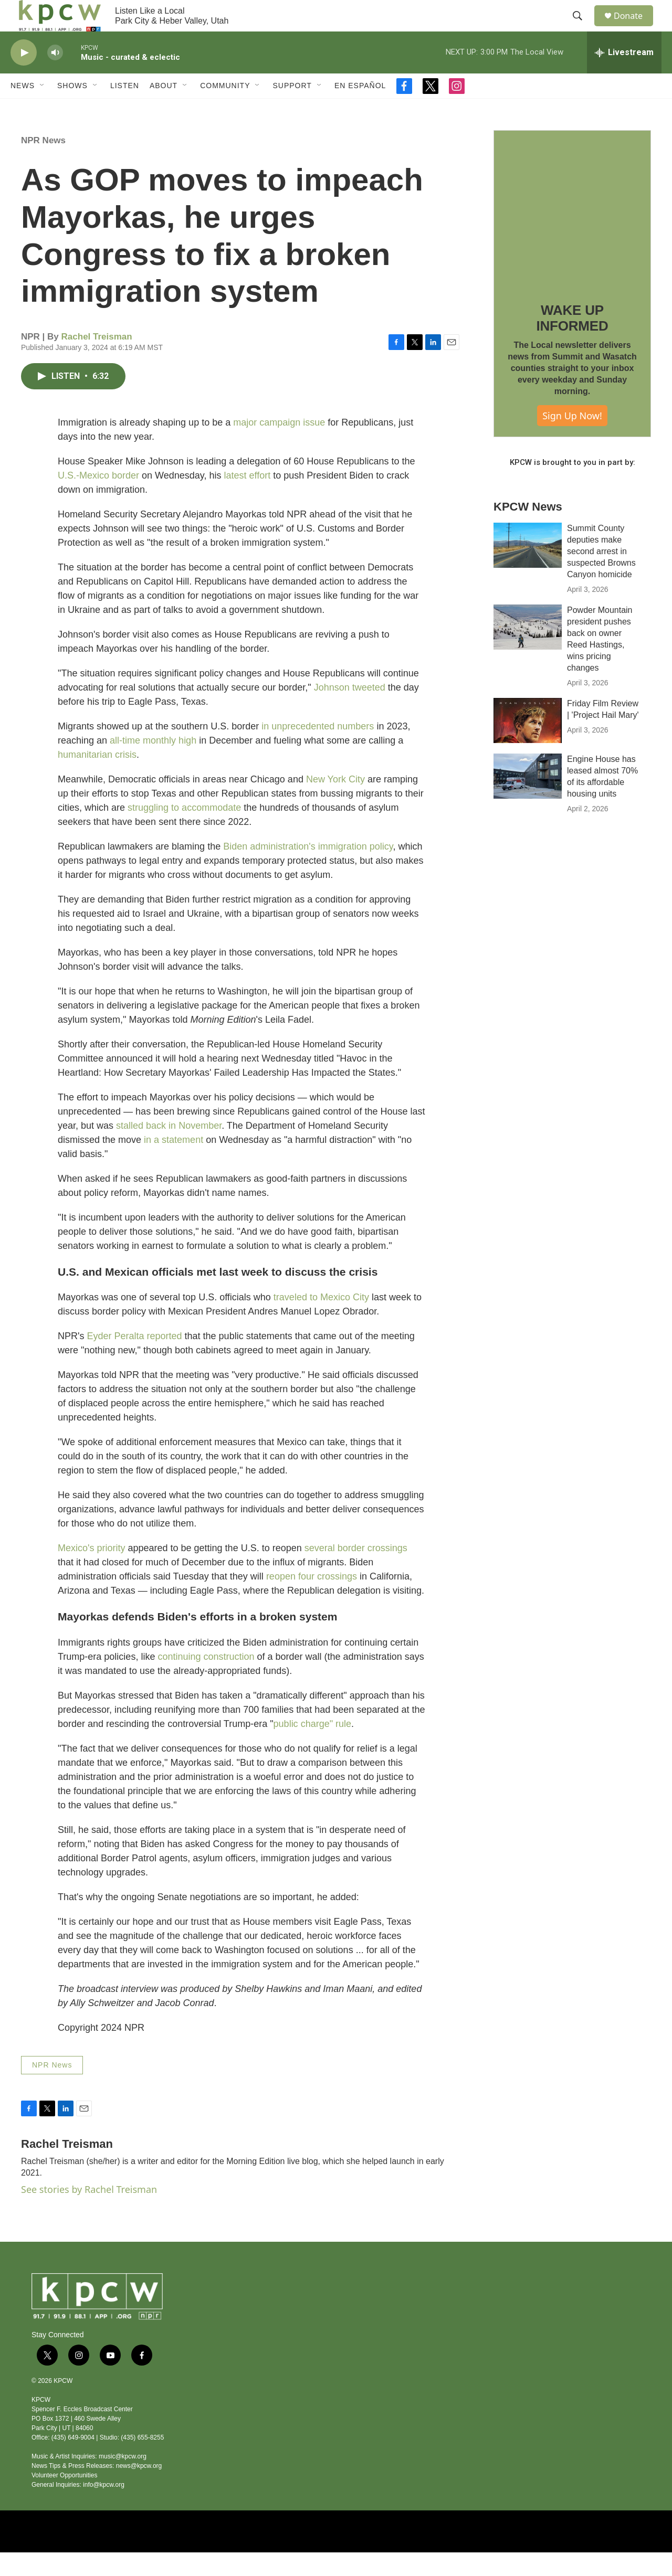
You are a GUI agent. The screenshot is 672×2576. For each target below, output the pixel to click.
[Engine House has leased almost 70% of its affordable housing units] (528, 799)
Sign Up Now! (572, 439)
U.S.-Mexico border (98, 499)
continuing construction (206, 1680)
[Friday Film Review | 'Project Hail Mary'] (528, 744)
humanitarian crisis (97, 778)
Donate (634, 27)
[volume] (55, 76)
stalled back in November (169, 1149)
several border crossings (355, 1571)
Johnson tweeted (349, 711)
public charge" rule (312, 1747)
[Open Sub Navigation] (42, 109)
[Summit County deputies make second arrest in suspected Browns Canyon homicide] (528, 568)
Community (225, 109)
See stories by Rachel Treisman (89, 2213)
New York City (335, 803)
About (163, 109)
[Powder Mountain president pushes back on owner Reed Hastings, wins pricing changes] (528, 650)
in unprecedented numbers (317, 750)
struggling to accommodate (184, 831)
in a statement (173, 1163)
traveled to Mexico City (321, 1321)
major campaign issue (279, 446)
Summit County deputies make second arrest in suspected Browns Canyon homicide (601, 574)
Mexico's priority (91, 1571)
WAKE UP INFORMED (572, 341)
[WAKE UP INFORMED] (572, 232)
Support (291, 109)
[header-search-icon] (582, 28)
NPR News (43, 164)
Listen (124, 109)
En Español (360, 109)
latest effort (247, 499)
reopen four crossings (313, 1600)
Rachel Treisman (96, 360)
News (22, 109)
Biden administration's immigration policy (308, 870)
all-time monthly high (153, 764)
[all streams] (624, 76)
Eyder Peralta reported (135, 1359)
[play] (23, 76)
